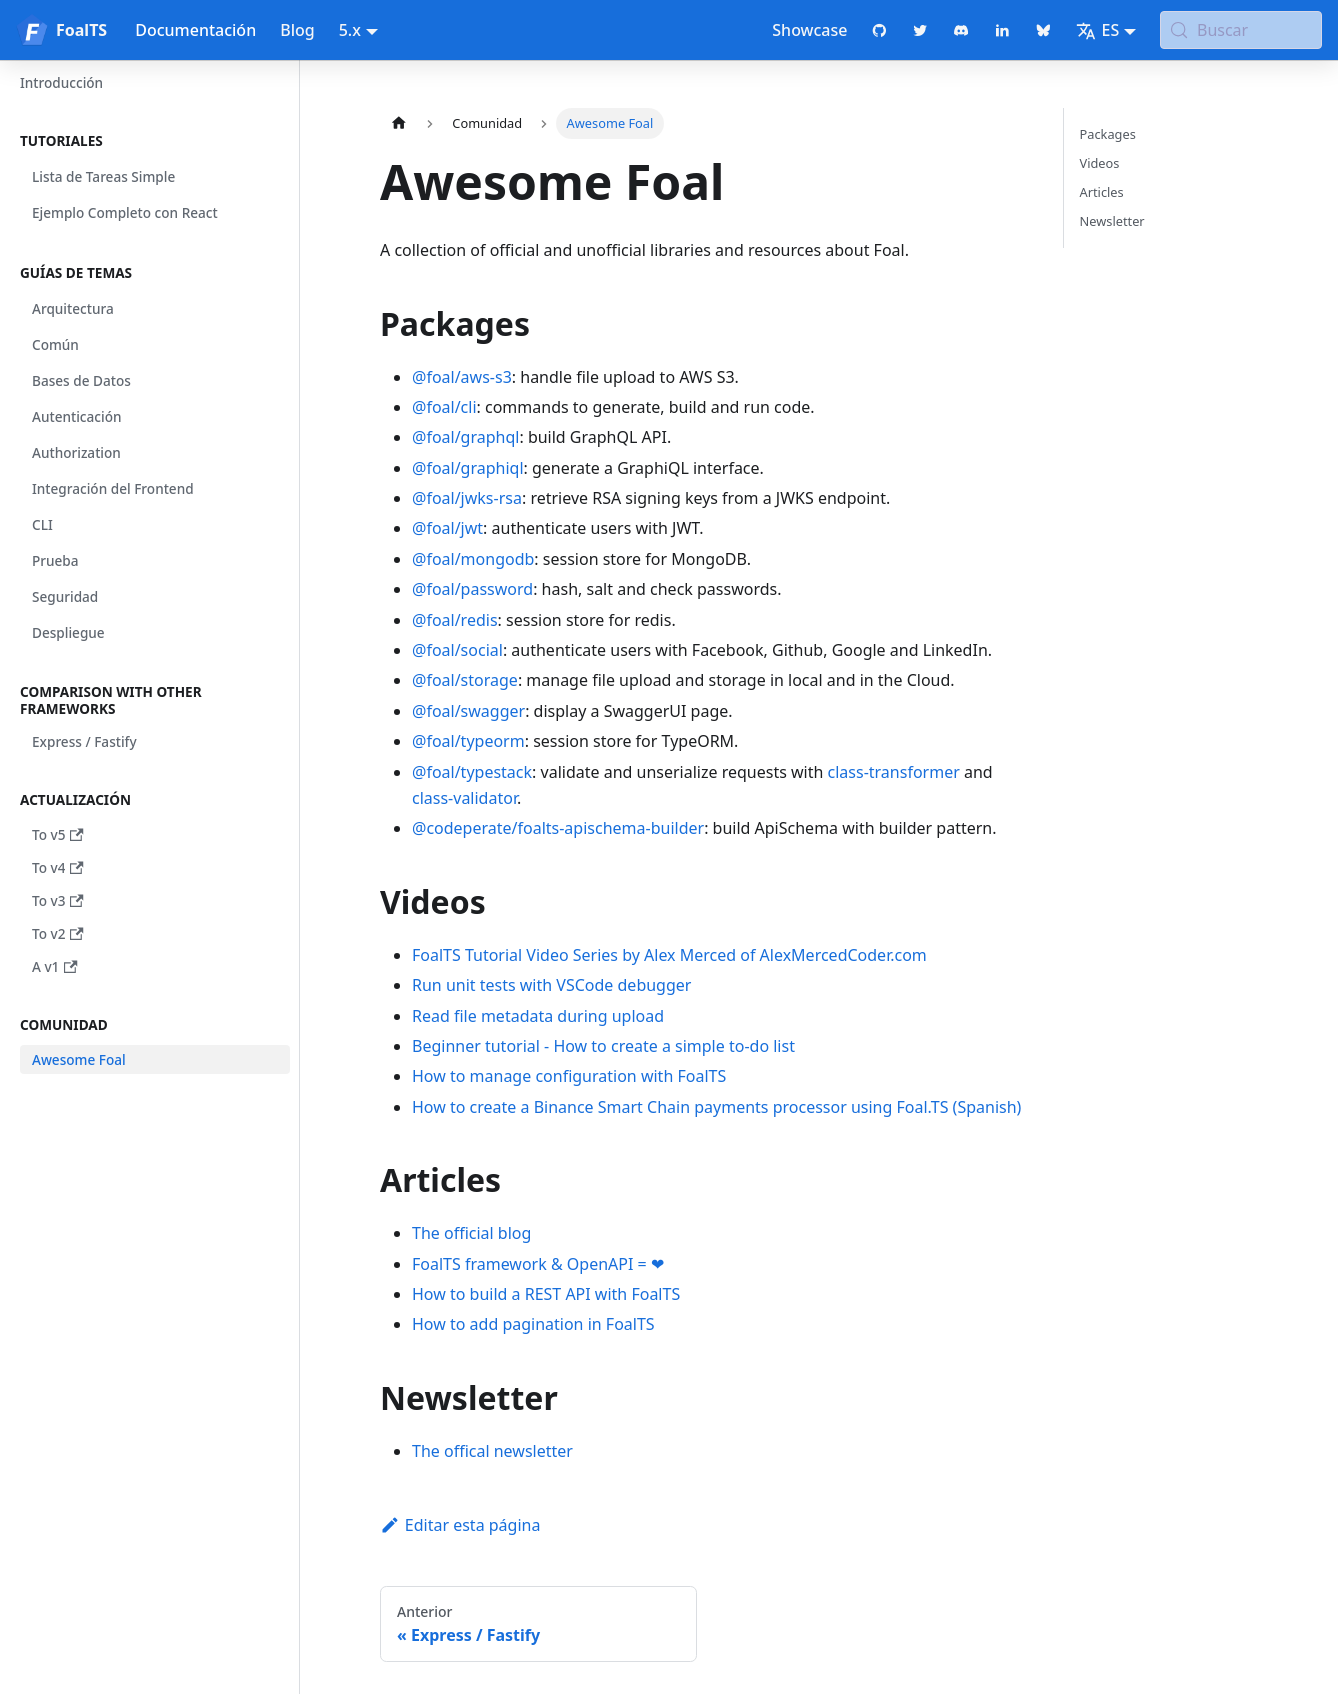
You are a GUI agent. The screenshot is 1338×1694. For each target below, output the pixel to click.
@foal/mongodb (473, 559)
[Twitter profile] (920, 30)
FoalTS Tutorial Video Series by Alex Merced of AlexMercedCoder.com (669, 955)
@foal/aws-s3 (462, 377)
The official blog (471, 1233)
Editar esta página (460, 1525)
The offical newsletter (492, 1451)
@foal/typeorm (468, 741)
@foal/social (457, 650)
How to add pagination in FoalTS (533, 1324)
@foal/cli (444, 407)
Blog (297, 30)
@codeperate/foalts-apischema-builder (558, 828)
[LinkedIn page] (1002, 30)
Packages (1108, 134)
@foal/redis (455, 620)
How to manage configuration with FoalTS (569, 1076)
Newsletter (1112, 221)
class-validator (464, 798)
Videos (1100, 163)
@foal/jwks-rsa (467, 498)
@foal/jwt (447, 528)
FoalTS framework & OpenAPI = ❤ (538, 1264)
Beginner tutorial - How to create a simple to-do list (603, 1046)
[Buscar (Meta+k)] (1241, 30)
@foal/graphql (465, 437)
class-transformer (894, 772)
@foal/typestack (472, 772)
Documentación (195, 30)
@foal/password (472, 589)
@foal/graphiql (468, 468)
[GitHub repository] (879, 30)
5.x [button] (350, 30)
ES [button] (1097, 30)
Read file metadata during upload (538, 1016)
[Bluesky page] (1043, 30)
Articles (1102, 192)
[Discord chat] (961, 30)
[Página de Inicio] (399, 123)
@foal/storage (465, 680)
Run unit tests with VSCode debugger (551, 985)
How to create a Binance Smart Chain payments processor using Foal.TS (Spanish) (716, 1107)
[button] (149, 141)
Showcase (809, 30)
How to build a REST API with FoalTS (546, 1294)
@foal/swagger (468, 711)
